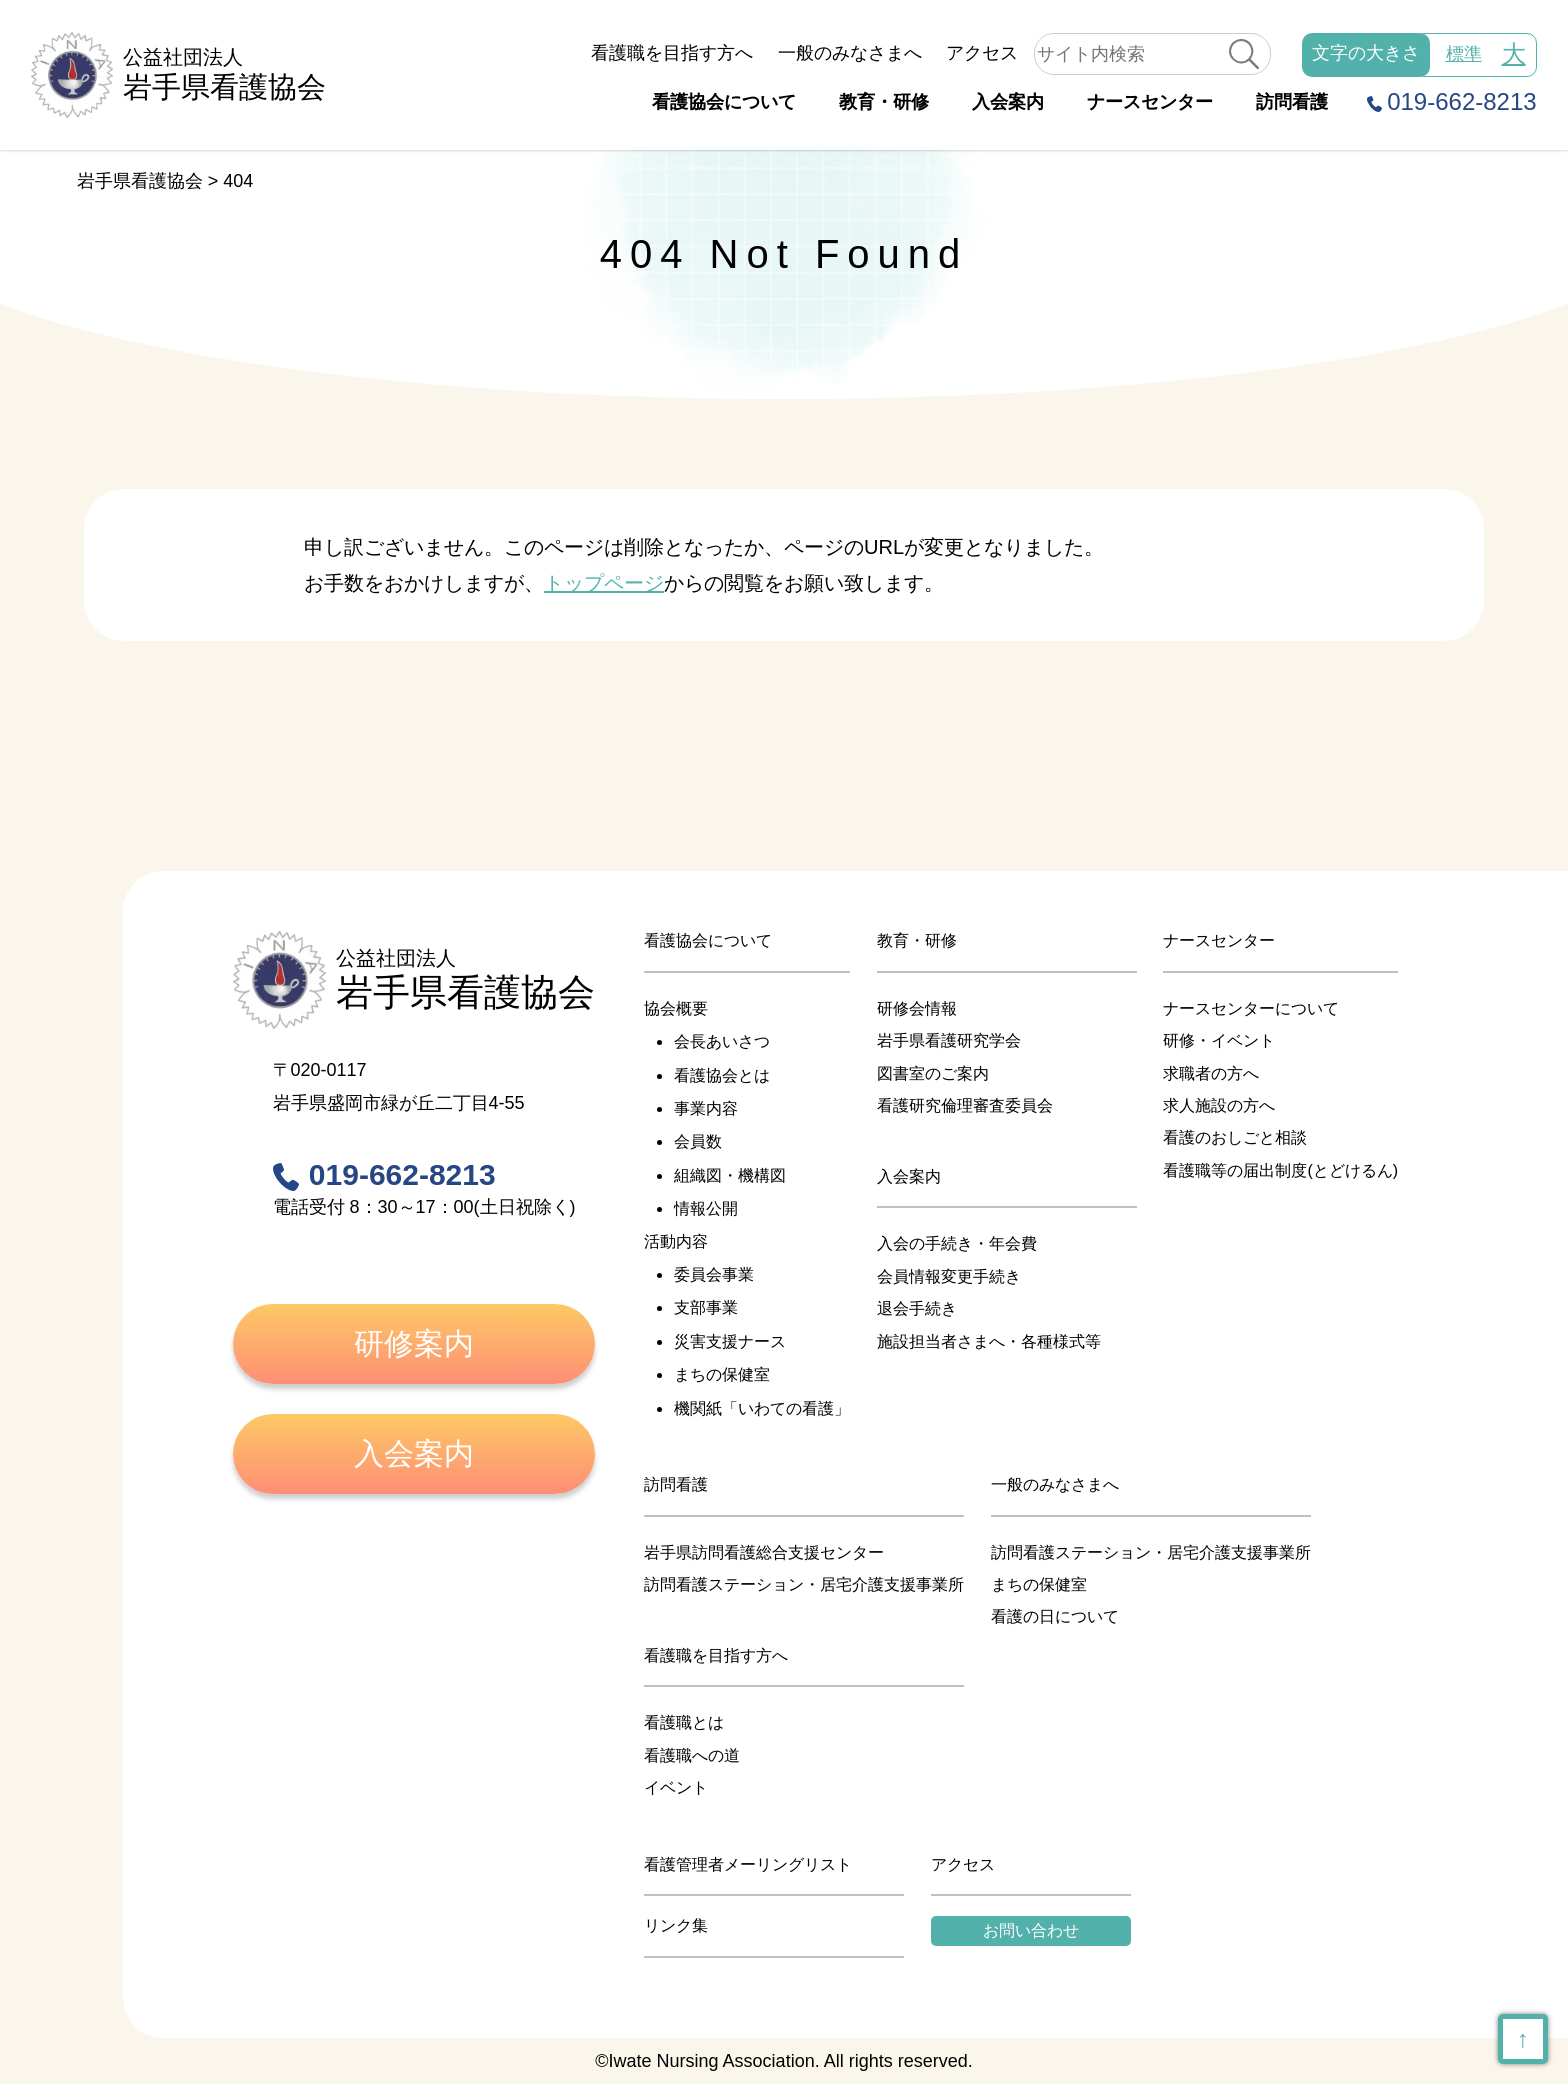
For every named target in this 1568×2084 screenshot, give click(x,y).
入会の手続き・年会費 (957, 1243)
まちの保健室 (722, 1374)
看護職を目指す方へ (672, 53)
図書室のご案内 (933, 1073)
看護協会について (724, 102)
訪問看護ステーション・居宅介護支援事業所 (804, 1584)
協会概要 (676, 1008)
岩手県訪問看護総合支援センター (764, 1552)
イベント (676, 1787)
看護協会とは (722, 1075)
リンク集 (676, 1925)
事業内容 (706, 1108)
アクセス (982, 53)
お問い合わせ (1031, 1930)
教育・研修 (884, 102)
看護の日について (1055, 1616)
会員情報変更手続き (949, 1276)
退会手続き (917, 1308)
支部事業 (706, 1307)
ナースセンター (1150, 102)
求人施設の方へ (1219, 1105)
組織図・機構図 (730, 1175)
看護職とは (684, 1722)
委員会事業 (714, 1274)
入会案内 (1008, 102)
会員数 (698, 1141)
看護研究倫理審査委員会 (965, 1105)
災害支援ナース (730, 1341)
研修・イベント (1219, 1040)
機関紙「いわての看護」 (762, 1408)
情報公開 (706, 1208)
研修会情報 (917, 1008)
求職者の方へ (1211, 1073)
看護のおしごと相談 (1235, 1137)
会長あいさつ (722, 1041)
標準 (1464, 54)
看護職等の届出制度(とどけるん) (1280, 1170)
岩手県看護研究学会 (949, 1040)
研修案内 (414, 1343)
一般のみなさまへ (850, 53)
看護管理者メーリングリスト (748, 1864)
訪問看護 (1292, 102)
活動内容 (676, 1241)
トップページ (604, 583)
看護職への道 (692, 1755)
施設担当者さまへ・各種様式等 (989, 1341)
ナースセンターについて (1251, 1008)
